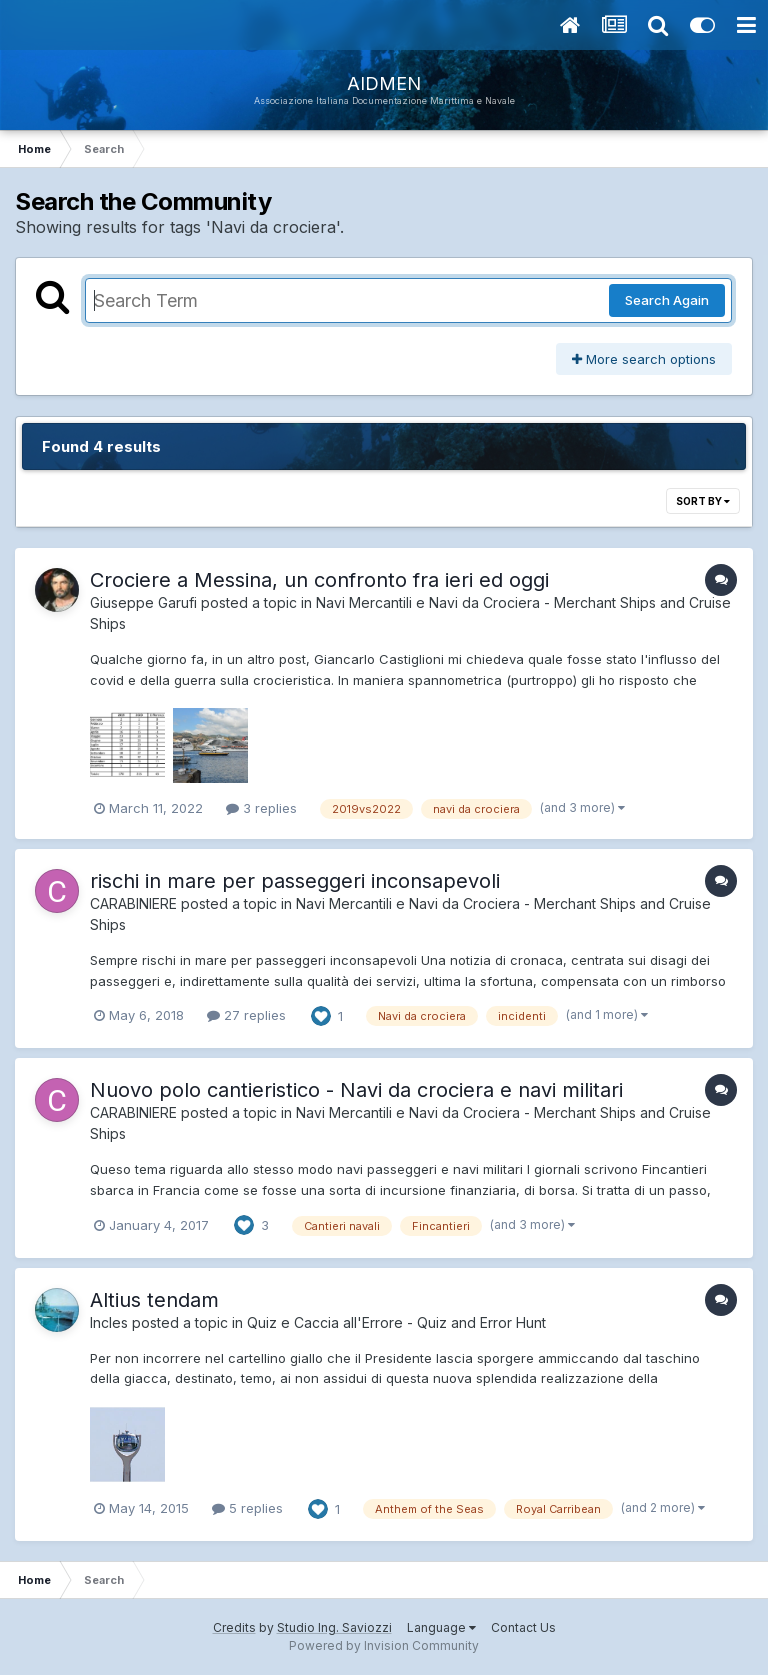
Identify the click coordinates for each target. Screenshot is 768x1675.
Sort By (703, 501)
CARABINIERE (133, 903)
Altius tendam (154, 1300)
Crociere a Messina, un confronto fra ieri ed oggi (319, 580)
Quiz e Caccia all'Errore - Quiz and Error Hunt (396, 1322)
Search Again (667, 300)
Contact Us (523, 1627)
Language (441, 1627)
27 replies (246, 1015)
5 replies (247, 1508)
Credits (234, 1627)
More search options (644, 359)
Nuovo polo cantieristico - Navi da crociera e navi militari (356, 1090)
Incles (109, 1322)
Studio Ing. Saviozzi (334, 1627)
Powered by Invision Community (384, 1645)
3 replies (261, 808)
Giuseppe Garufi (143, 602)
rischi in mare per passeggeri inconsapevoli (295, 881)
